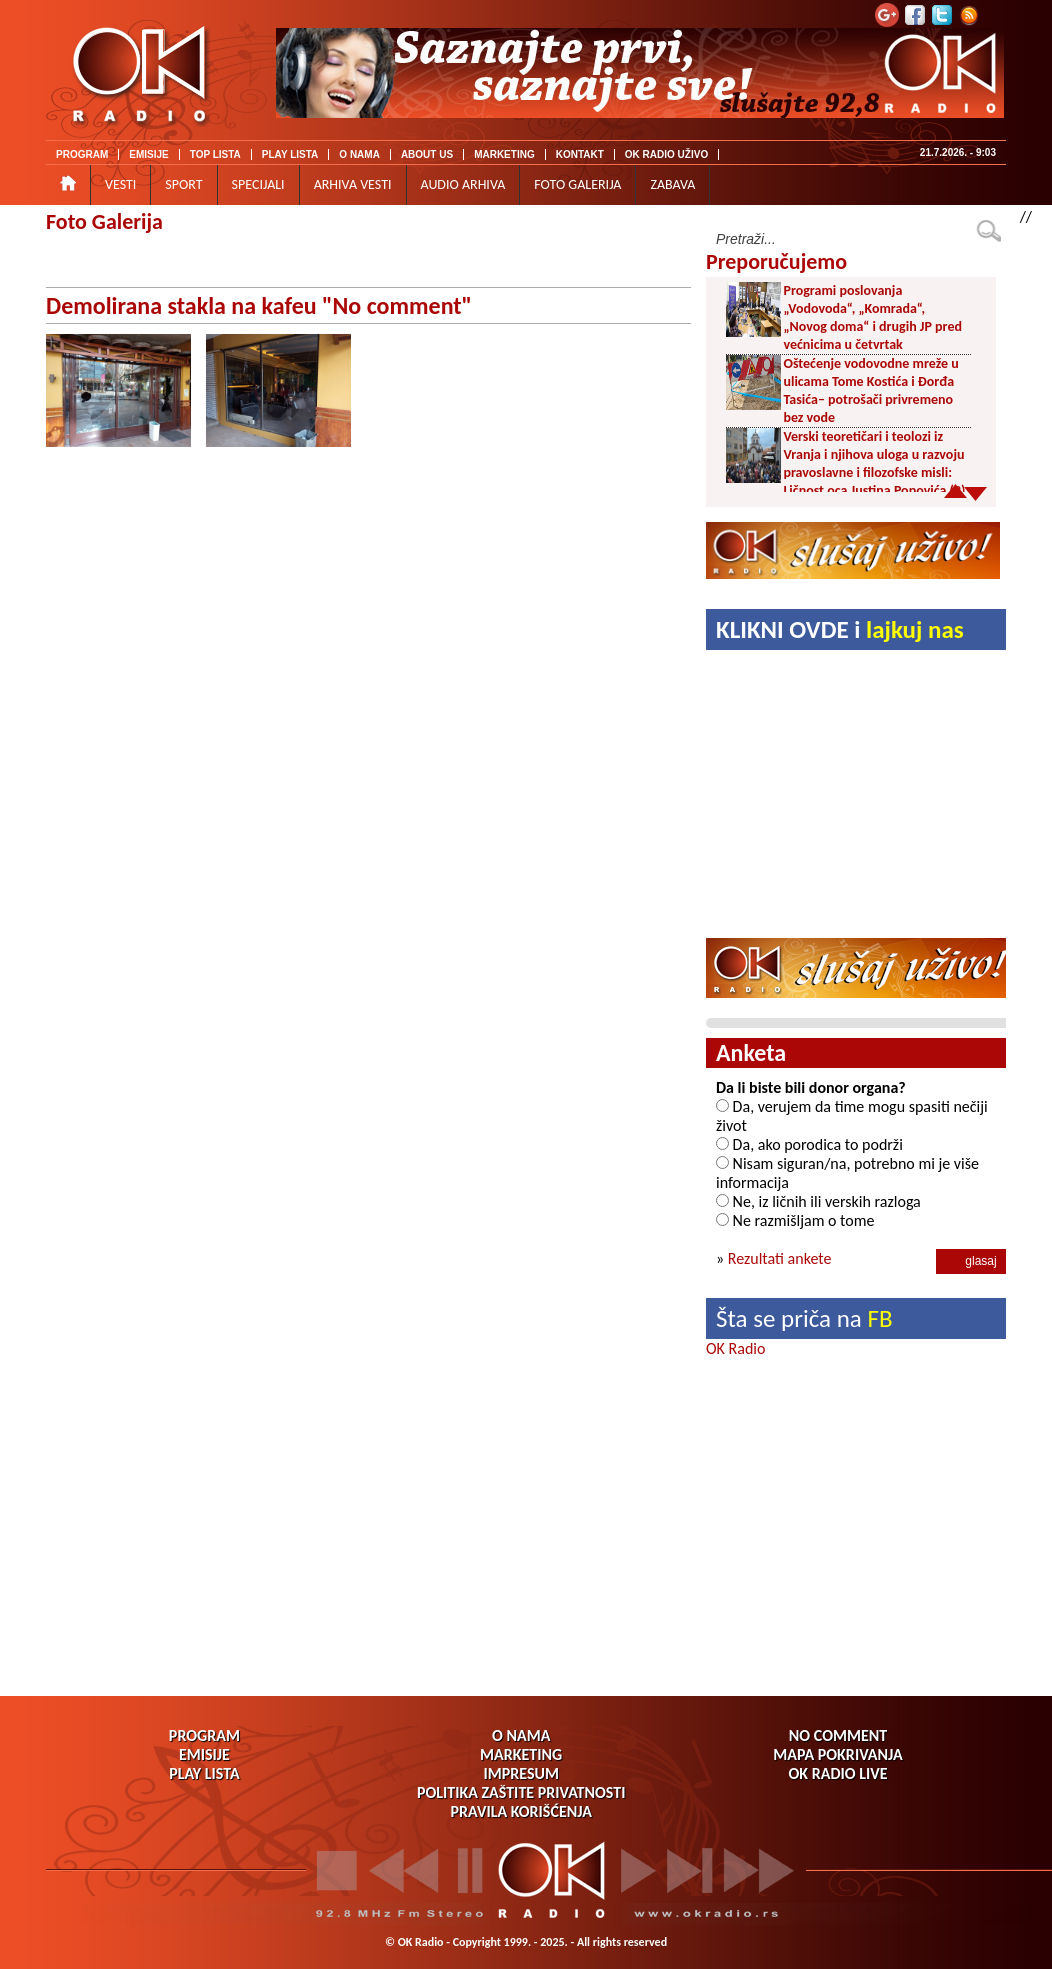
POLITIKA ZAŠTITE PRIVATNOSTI (521, 1792)
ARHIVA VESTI (353, 184)
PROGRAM (82, 154)
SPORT (183, 184)
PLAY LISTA (290, 154)
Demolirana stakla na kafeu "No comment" (259, 305)
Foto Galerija (104, 221)
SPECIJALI (258, 184)
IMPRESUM (520, 1773)
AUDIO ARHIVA (463, 184)
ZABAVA (672, 184)
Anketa (751, 1052)
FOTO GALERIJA (577, 184)
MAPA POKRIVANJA (837, 1754)
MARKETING (504, 154)
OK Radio (735, 1348)
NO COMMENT (838, 1735)
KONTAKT (580, 154)
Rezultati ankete (780, 1258)
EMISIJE (148, 154)
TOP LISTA (215, 154)
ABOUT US (427, 154)
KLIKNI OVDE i (840, 629)
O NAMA (359, 154)
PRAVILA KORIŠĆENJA (521, 1811)
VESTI (120, 184)
